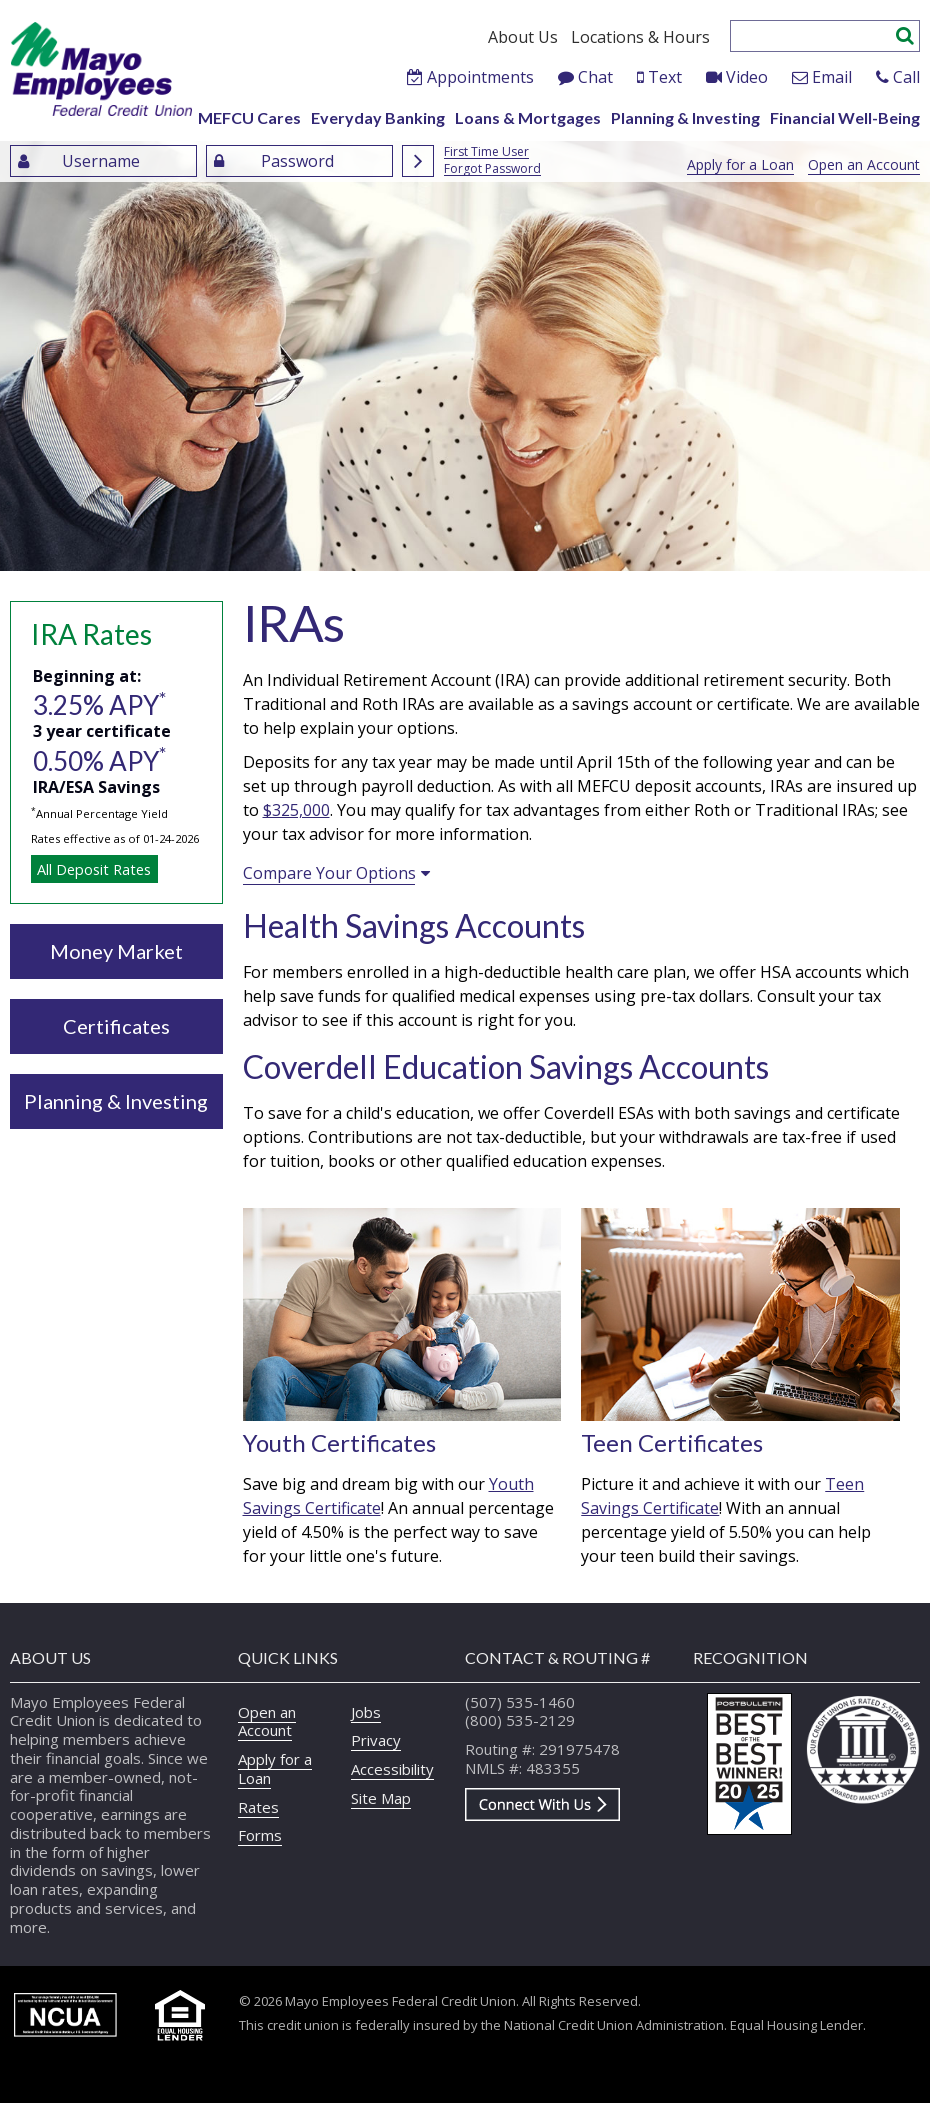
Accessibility (392, 1769)
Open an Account (864, 164)
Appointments (480, 77)
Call (906, 77)
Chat (595, 77)
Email (832, 77)
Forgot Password (492, 169)
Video (747, 77)
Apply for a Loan (740, 164)
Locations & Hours (640, 37)
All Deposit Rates (94, 869)
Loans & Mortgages (528, 117)
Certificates (116, 1026)
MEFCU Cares (249, 117)
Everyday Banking (378, 117)
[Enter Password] (299, 161)
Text (665, 77)
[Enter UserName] (103, 161)
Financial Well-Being (845, 117)
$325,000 (296, 810)
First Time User (486, 152)
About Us (523, 37)
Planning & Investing (685, 117)
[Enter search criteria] (813, 36)
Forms (260, 1835)
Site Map (381, 1798)
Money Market (116, 951)
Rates (258, 1807)
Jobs (366, 1712)
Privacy (376, 1740)
